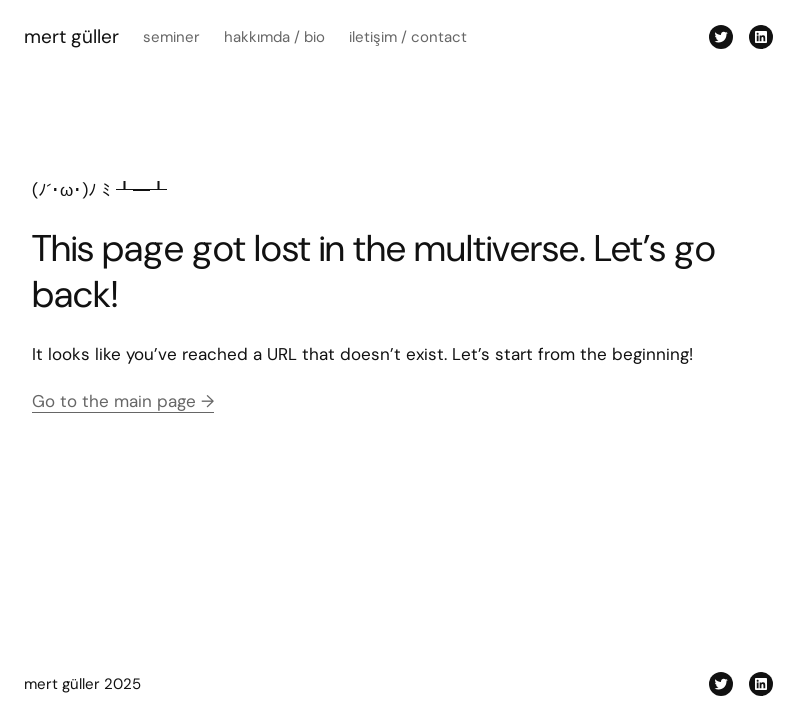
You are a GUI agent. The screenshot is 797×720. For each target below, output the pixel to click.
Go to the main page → (123, 401)
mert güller (71, 36)
